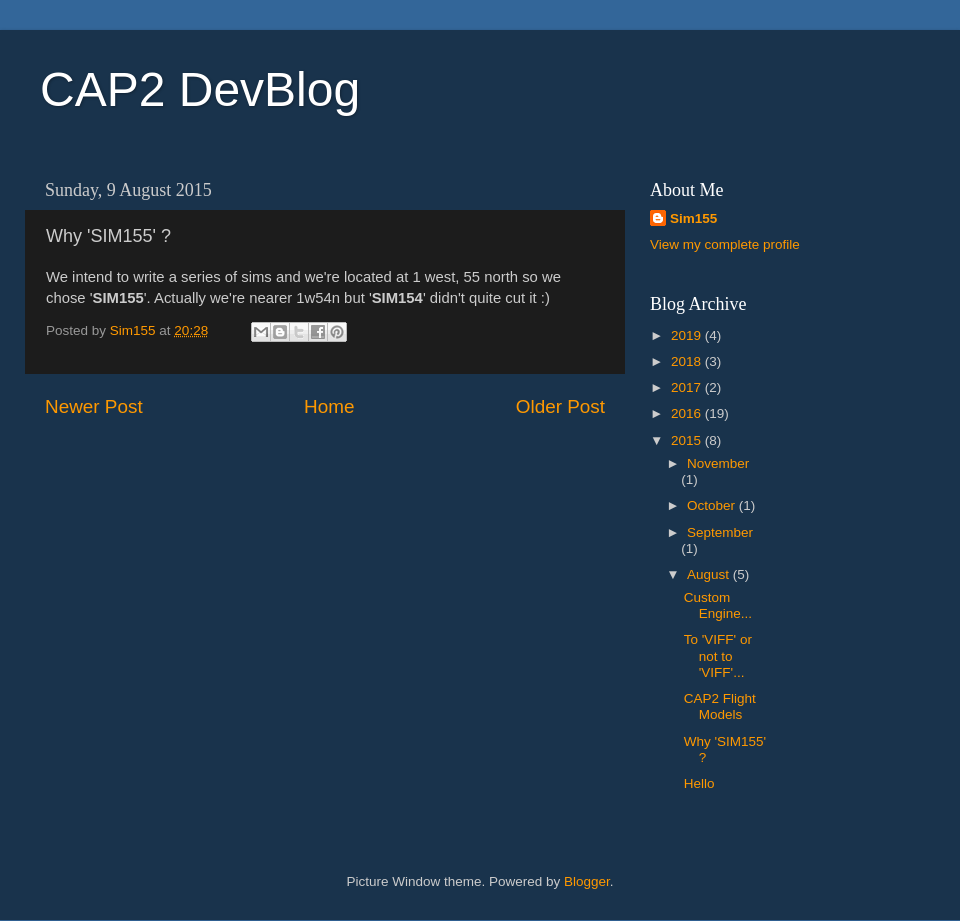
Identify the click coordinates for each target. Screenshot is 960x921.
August (710, 574)
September (720, 532)
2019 (688, 335)
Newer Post (94, 406)
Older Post (560, 406)
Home (329, 406)
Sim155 (693, 218)
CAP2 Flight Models (720, 706)
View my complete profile (725, 244)
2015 (688, 440)
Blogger (587, 881)
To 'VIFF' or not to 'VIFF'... (718, 655)
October (713, 505)
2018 (688, 361)
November (718, 463)
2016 (688, 413)
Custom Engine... (718, 605)
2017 (688, 387)
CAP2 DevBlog (200, 89)
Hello (699, 783)
